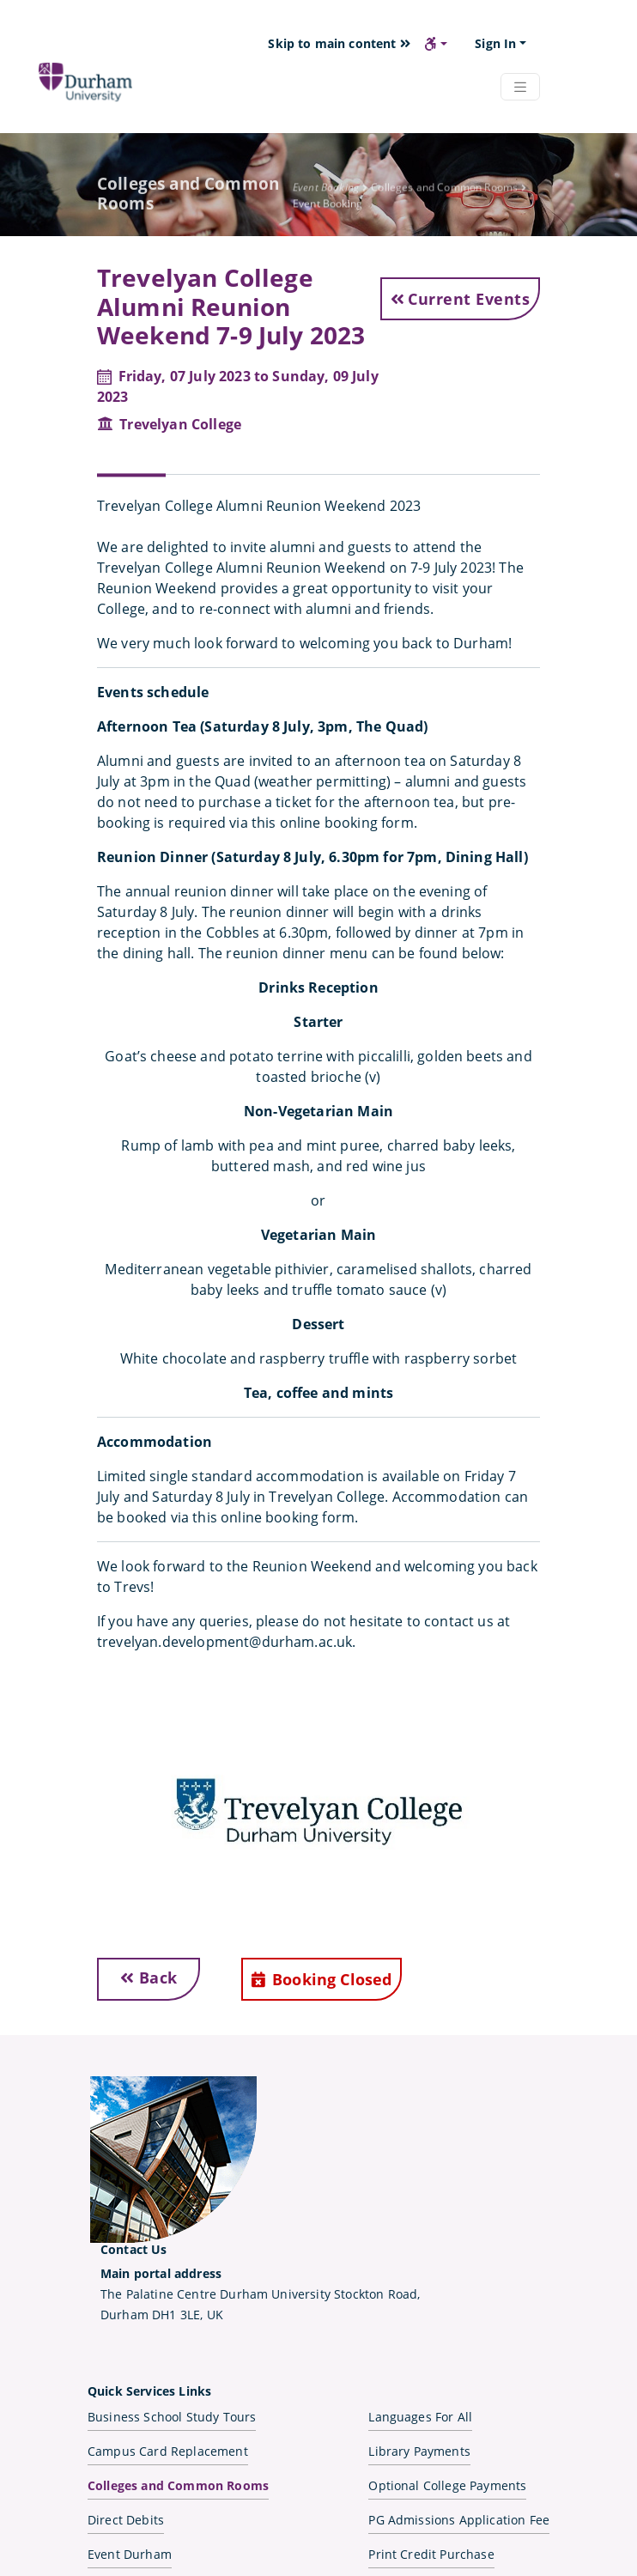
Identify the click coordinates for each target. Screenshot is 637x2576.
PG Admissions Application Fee (458, 2520)
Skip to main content (339, 43)
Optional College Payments (447, 2485)
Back (149, 1977)
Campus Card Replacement (168, 2451)
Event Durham (130, 2554)
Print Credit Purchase (431, 2554)
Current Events (461, 299)
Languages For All (420, 2417)
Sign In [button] (495, 43)
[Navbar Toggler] (520, 86)
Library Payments (419, 2451)
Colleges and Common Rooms (178, 2485)
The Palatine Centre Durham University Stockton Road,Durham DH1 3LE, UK (260, 2294)
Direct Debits (126, 2520)
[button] (435, 43)
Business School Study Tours (172, 2417)
